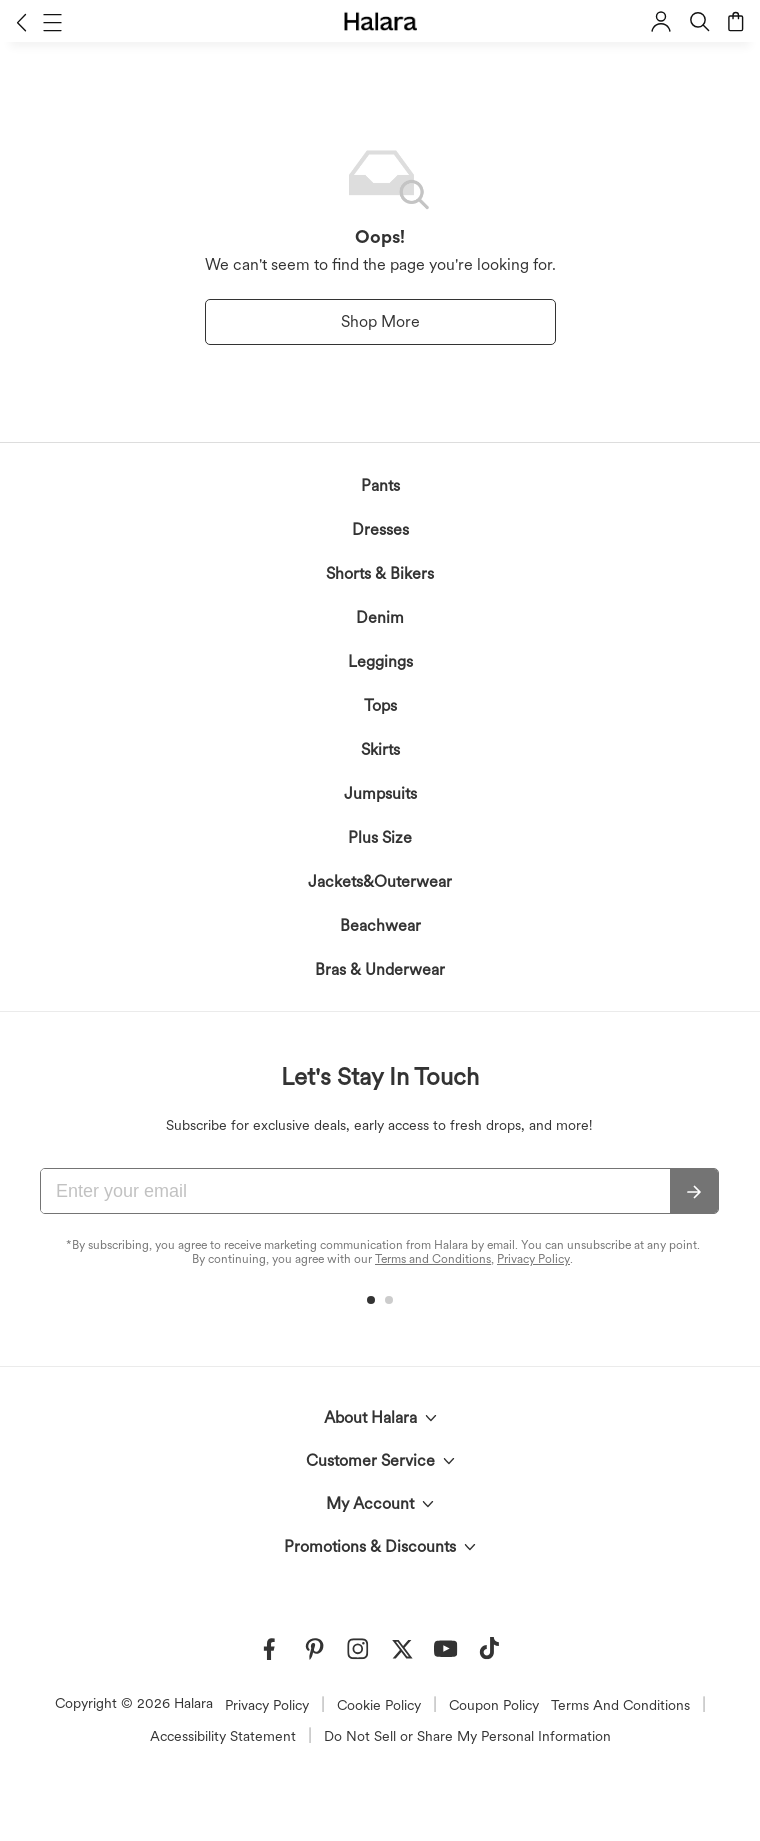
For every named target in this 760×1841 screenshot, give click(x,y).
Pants (380, 485)
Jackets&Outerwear (380, 881)
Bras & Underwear (380, 969)
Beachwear (380, 925)
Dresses (380, 529)
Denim (380, 617)
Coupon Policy (494, 1705)
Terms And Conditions (620, 1705)
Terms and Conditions (433, 1259)
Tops (380, 705)
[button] (21, 22)
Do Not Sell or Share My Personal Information (467, 1736)
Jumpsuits (380, 793)
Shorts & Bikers (380, 573)
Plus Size (380, 837)
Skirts (380, 749)
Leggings (380, 661)
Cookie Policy (379, 1705)
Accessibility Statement (223, 1736)
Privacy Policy (533, 1259)
